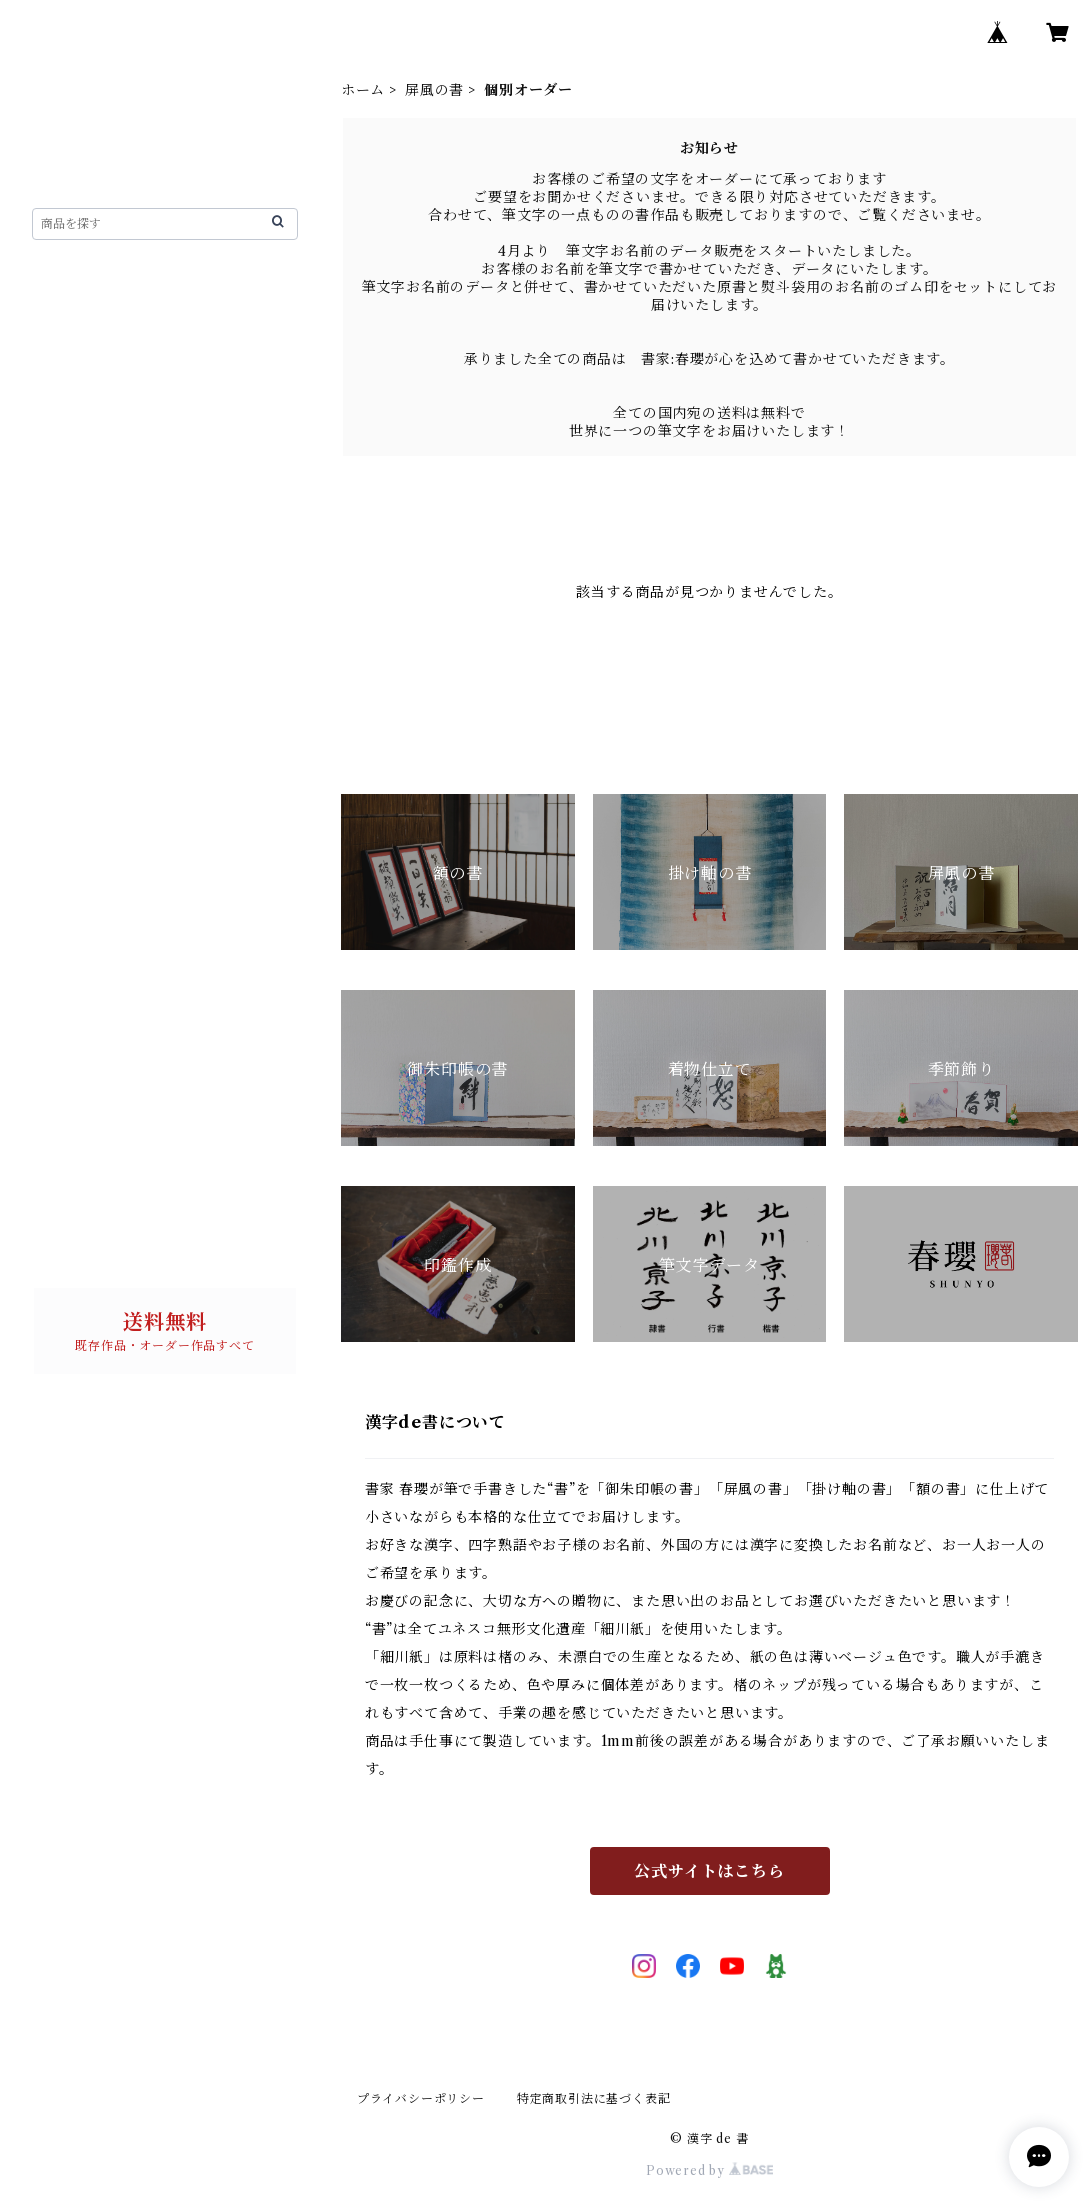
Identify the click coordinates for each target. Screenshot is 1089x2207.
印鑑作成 (77, 912)
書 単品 (77, 1064)
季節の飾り (85, 874)
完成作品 (93, 446)
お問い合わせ (76, 1240)
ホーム (363, 90)
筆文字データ (92, 950)
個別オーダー (108, 480)
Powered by (709, 2170)
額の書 (70, 412)
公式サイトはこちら (709, 1871)
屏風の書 (434, 90)
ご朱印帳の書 (92, 730)
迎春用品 (77, 1026)
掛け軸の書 (85, 518)
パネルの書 (85, 988)
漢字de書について (94, 330)
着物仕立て (85, 836)
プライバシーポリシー (421, 2098)
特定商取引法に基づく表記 (594, 2098)
